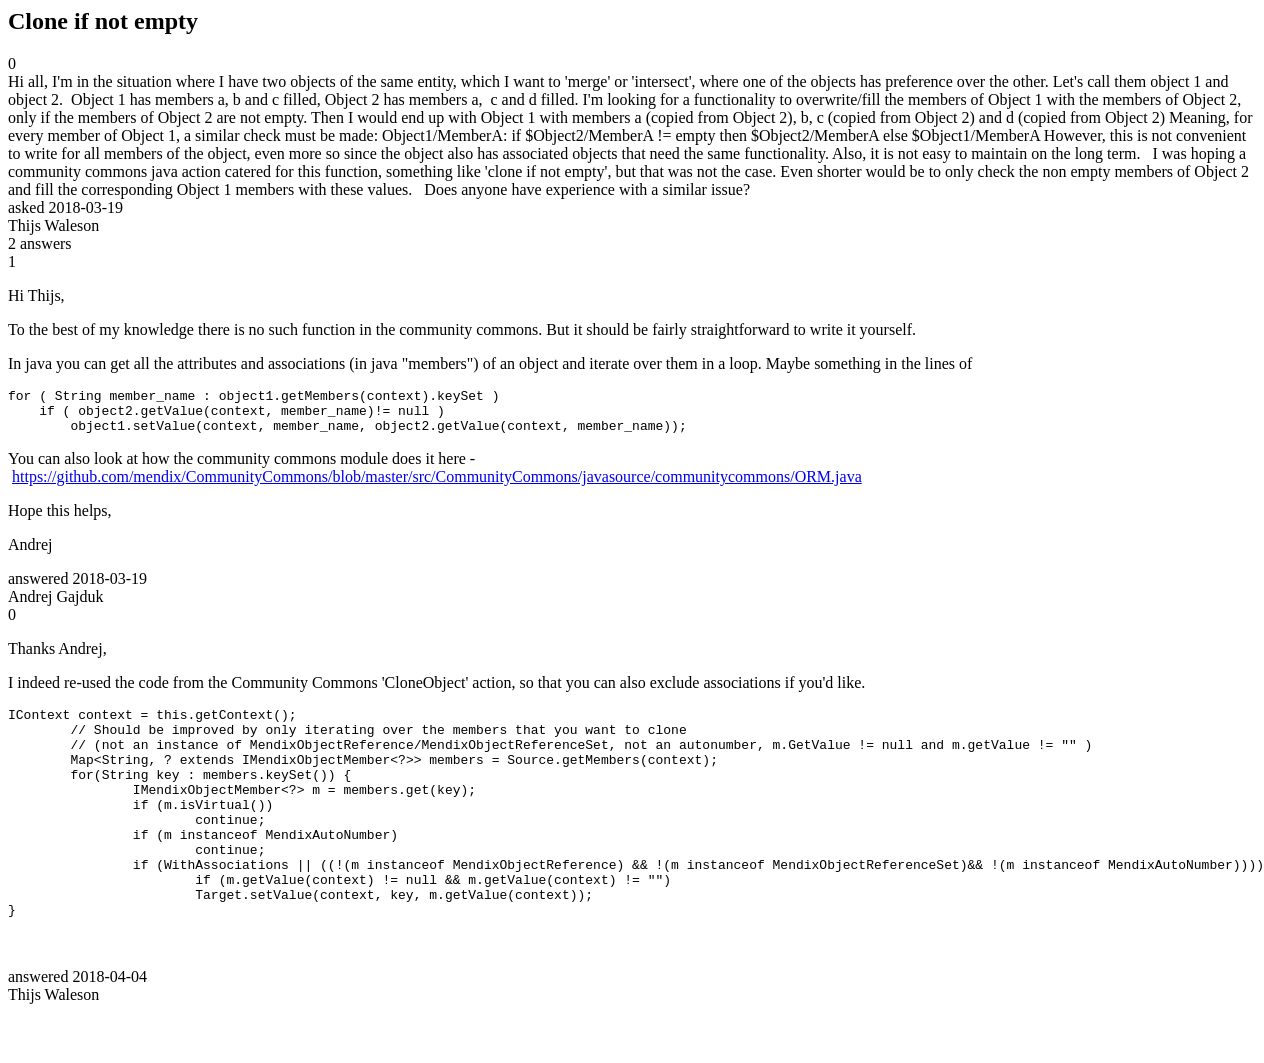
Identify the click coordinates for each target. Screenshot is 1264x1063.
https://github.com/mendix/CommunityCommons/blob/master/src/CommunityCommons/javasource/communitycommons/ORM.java (437, 485)
